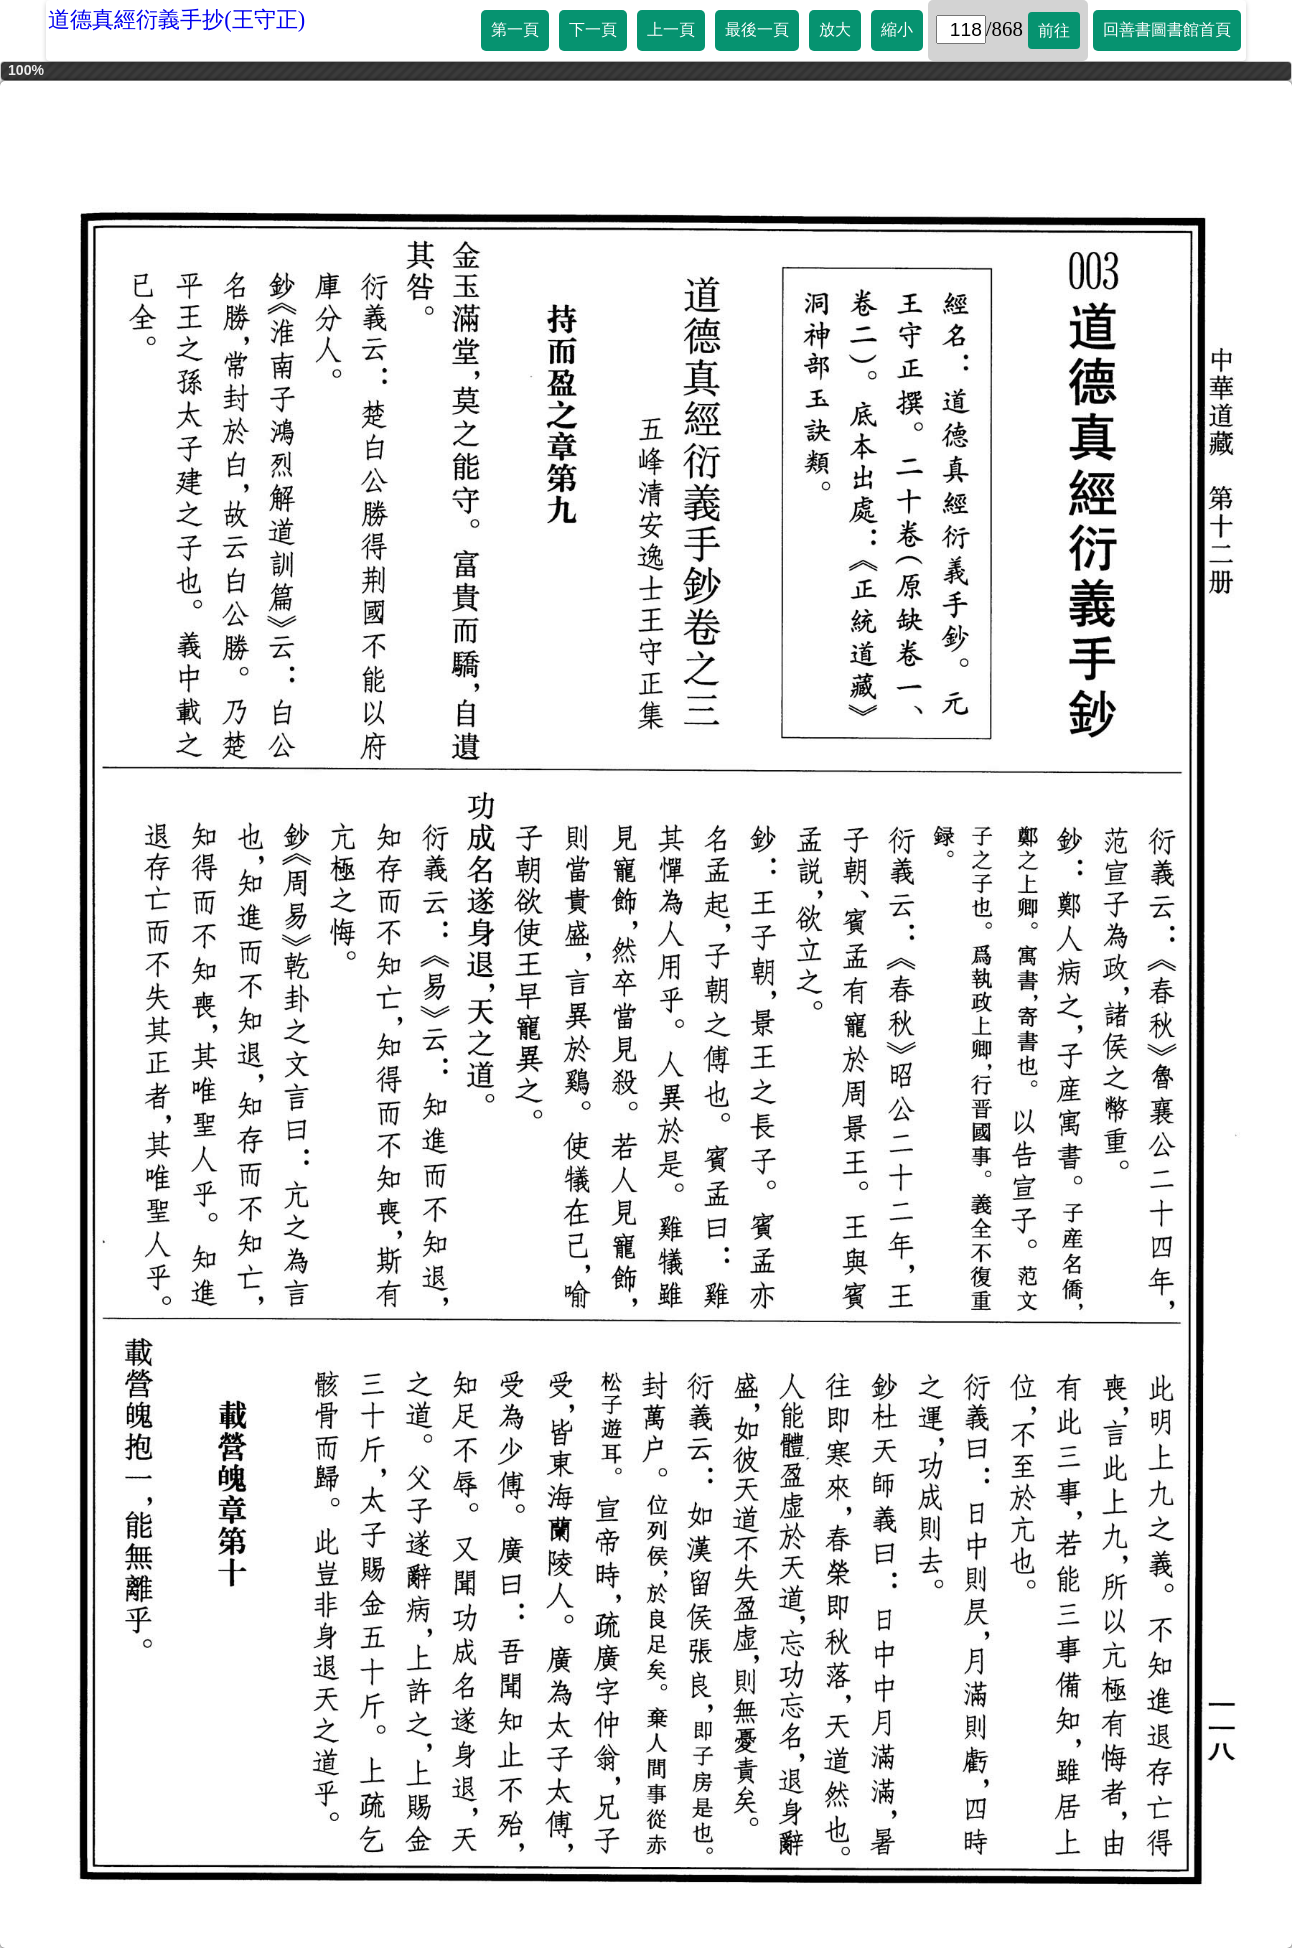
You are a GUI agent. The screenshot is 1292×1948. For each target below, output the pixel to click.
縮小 (897, 29)
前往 (1054, 30)
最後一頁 (757, 29)
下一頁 (593, 29)
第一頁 (515, 29)
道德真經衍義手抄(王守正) (176, 19)
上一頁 (671, 29)
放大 (835, 29)
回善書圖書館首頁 (1167, 29)
